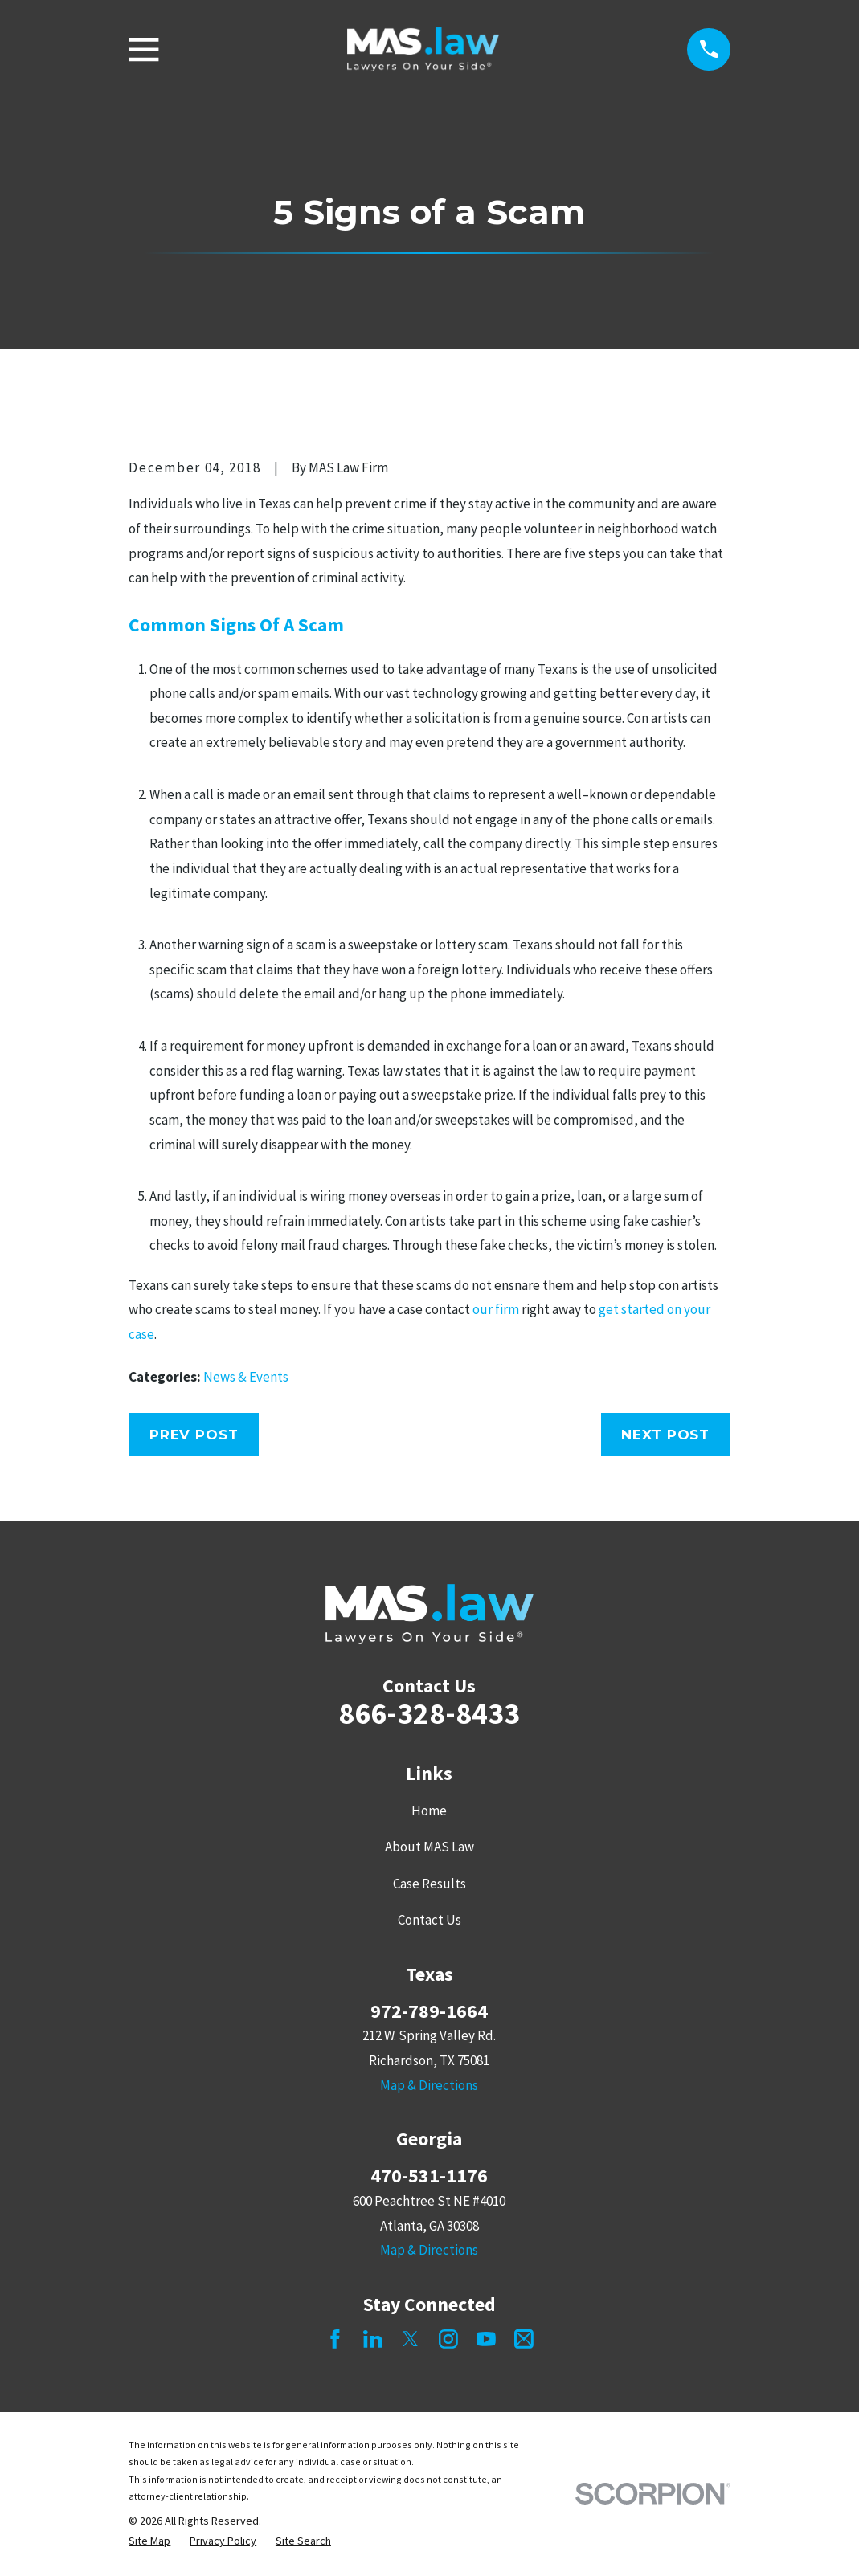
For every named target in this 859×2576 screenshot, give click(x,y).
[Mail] (524, 2339)
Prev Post (194, 1435)
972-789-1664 (429, 2011)
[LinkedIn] (372, 2339)
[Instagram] (448, 2339)
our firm (495, 1309)
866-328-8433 (429, 1713)
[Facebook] (335, 2339)
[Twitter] (410, 2339)
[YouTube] (486, 2339)
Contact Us (429, 1920)
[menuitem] (149, 2541)
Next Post (665, 1435)
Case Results (429, 1883)
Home (429, 1810)
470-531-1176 (429, 2176)
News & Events (245, 1377)
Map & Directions (429, 2085)
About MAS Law (429, 1846)
